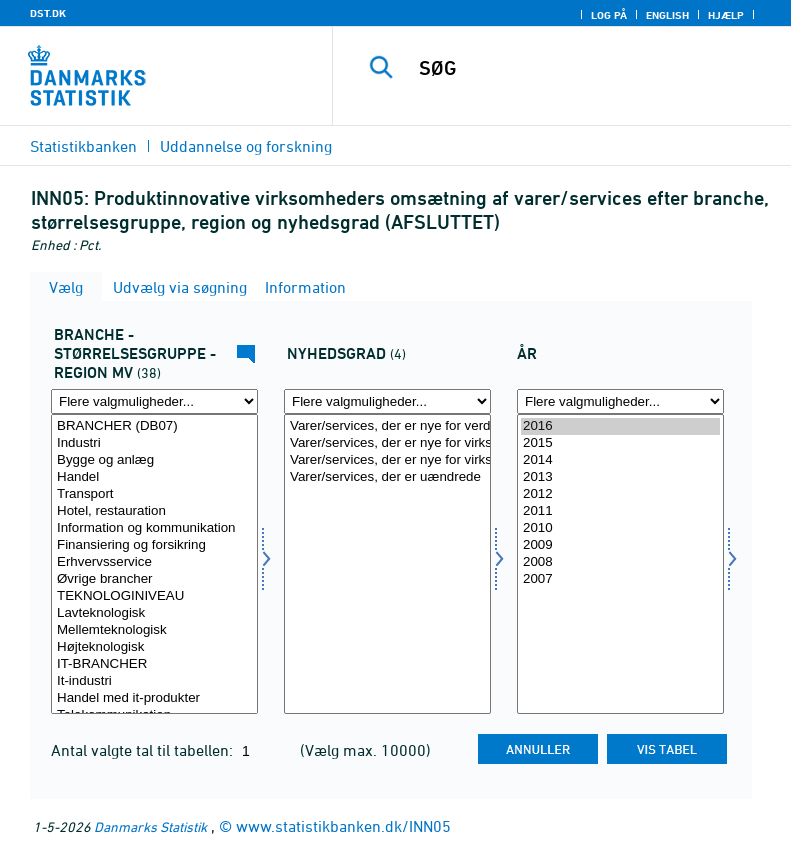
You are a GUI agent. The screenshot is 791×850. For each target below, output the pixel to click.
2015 (620, 443)
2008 (620, 562)
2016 (620, 426)
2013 (620, 477)
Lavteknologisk (154, 613)
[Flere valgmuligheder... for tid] (620, 401)
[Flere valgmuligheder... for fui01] (154, 401)
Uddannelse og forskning (246, 146)
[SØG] (592, 68)
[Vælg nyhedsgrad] (387, 564)
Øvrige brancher (154, 579)
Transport (154, 494)
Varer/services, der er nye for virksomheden (387, 460)
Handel (154, 477)
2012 (620, 494)
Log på (609, 15)
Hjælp (726, 15)
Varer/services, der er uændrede (387, 477)
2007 (620, 579)
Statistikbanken (83, 146)
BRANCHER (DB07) (154, 426)
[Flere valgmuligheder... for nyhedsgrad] (387, 401)
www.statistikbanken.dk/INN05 (343, 826)
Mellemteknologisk (154, 630)
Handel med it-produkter (154, 698)
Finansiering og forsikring (154, 545)
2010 (620, 528)
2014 (620, 460)
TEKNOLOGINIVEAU (154, 596)
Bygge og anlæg (154, 460)
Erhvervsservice (154, 562)
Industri (154, 443)
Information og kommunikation (154, 528)
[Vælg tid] (620, 564)
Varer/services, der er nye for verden (387, 426)
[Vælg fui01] (154, 564)
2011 (620, 511)
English (667, 15)
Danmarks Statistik (150, 826)
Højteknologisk (154, 647)
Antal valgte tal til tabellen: (144, 750)
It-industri (154, 681)
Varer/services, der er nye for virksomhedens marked (387, 443)
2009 (620, 545)
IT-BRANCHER (154, 664)
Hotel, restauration (154, 511)
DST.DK (48, 13)
